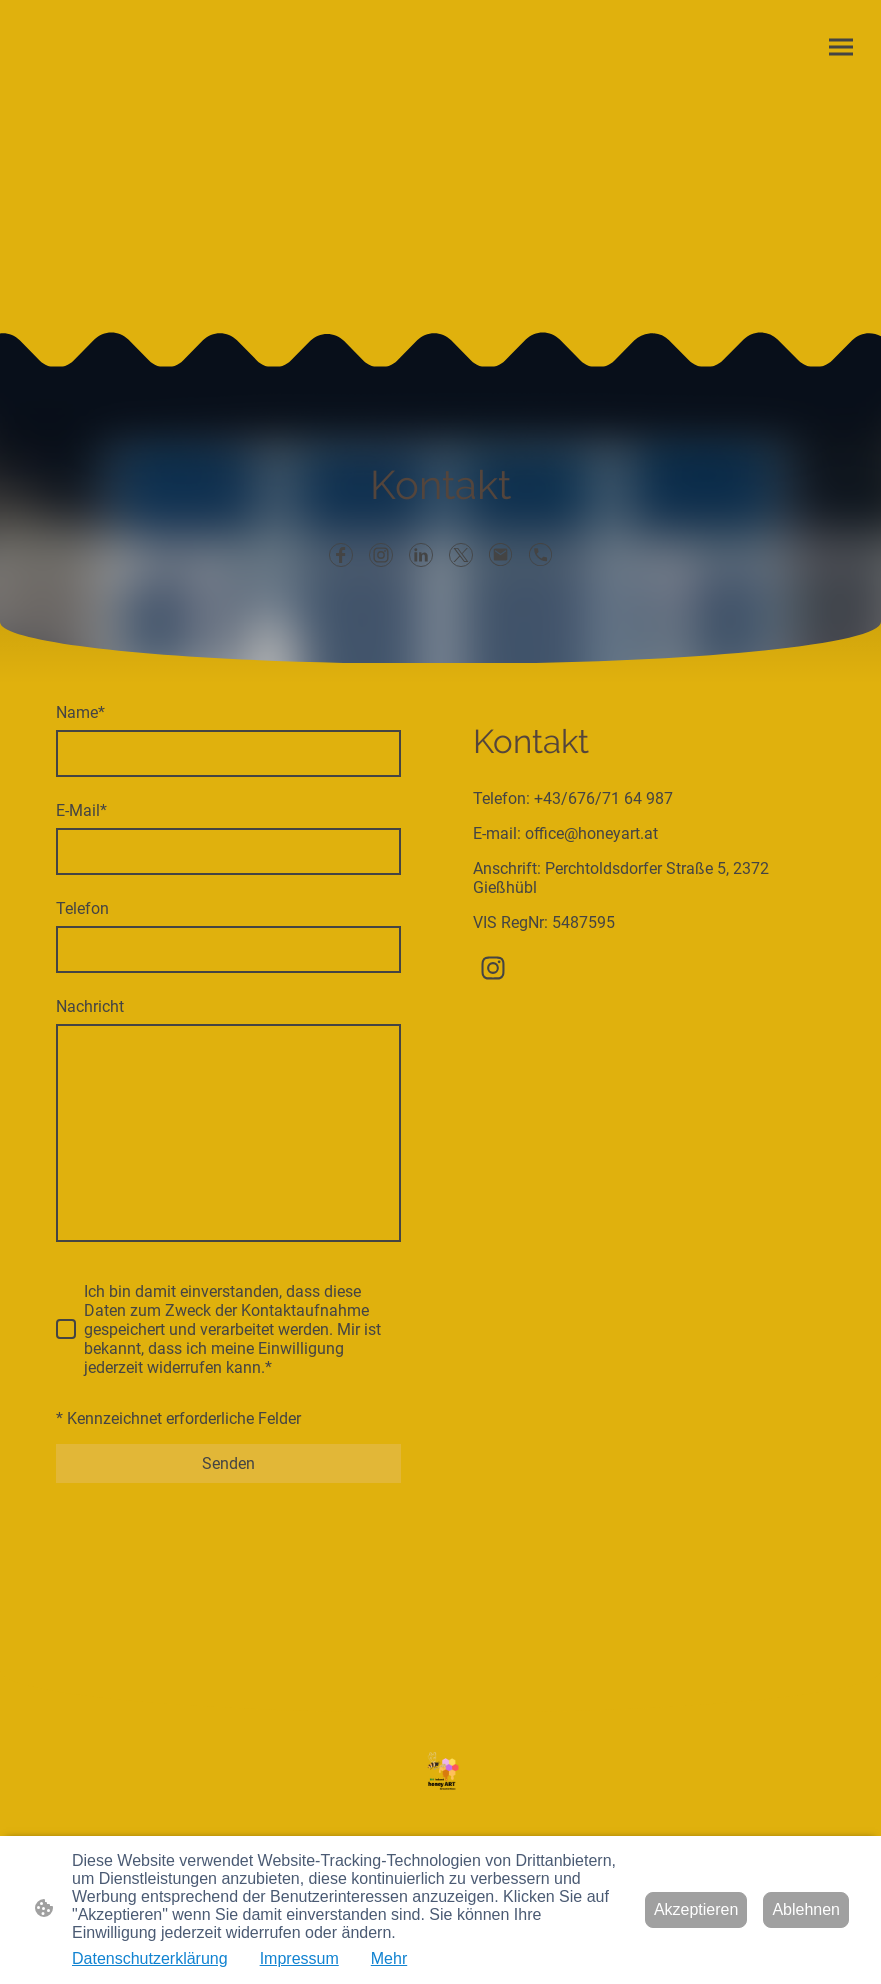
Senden (228, 1463)
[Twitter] (461, 555)
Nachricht (90, 1006)
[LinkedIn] (421, 555)
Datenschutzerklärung (150, 1958)
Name (80, 712)
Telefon (82, 908)
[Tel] (541, 555)
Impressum (299, 1958)
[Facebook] (341, 555)
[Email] (501, 555)
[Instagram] (381, 555)
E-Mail (81, 810)
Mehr (389, 1958)
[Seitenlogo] (440, 1772)
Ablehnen (806, 1909)
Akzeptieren (696, 1909)
